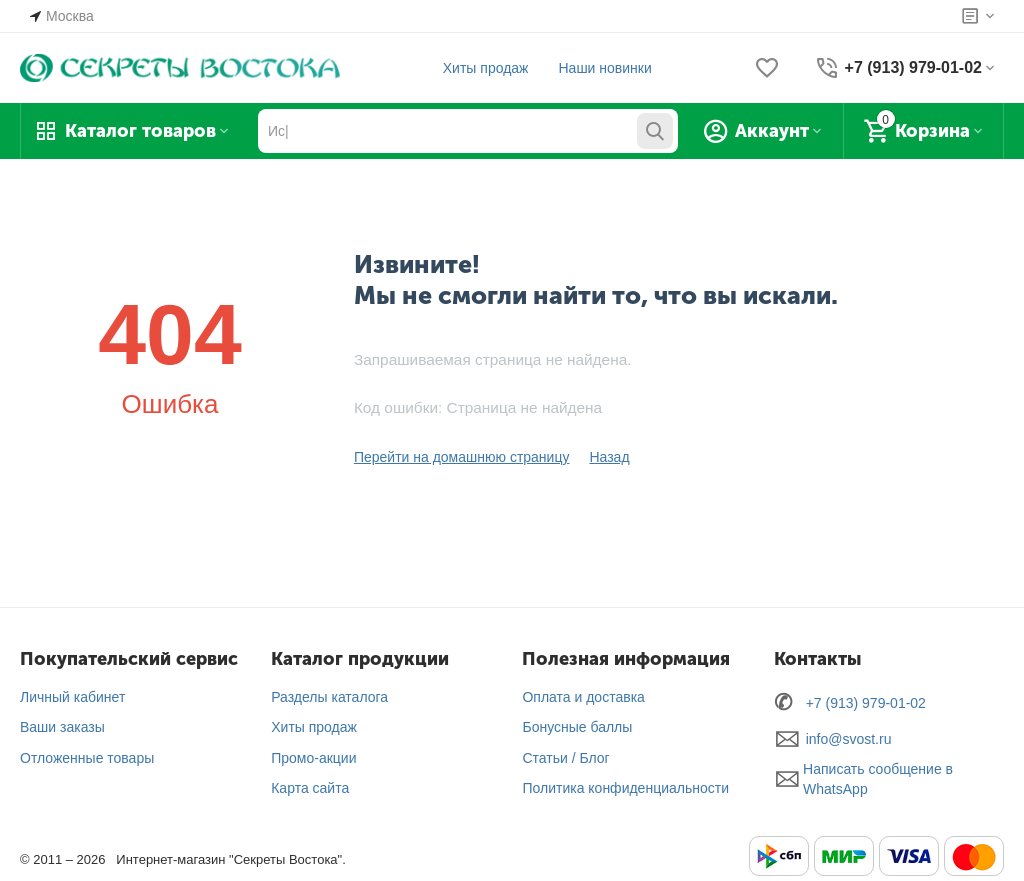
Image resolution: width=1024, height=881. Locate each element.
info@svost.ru (849, 739)
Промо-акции (313, 758)
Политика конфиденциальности (625, 788)
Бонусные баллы (577, 727)
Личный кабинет (72, 697)
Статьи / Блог (565, 758)
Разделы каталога (329, 697)
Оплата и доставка (583, 697)
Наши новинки (604, 68)
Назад (609, 457)
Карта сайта (310, 788)
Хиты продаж (486, 68)
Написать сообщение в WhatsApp (878, 779)
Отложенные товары (87, 758)
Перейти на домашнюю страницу (462, 457)
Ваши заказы (62, 727)
